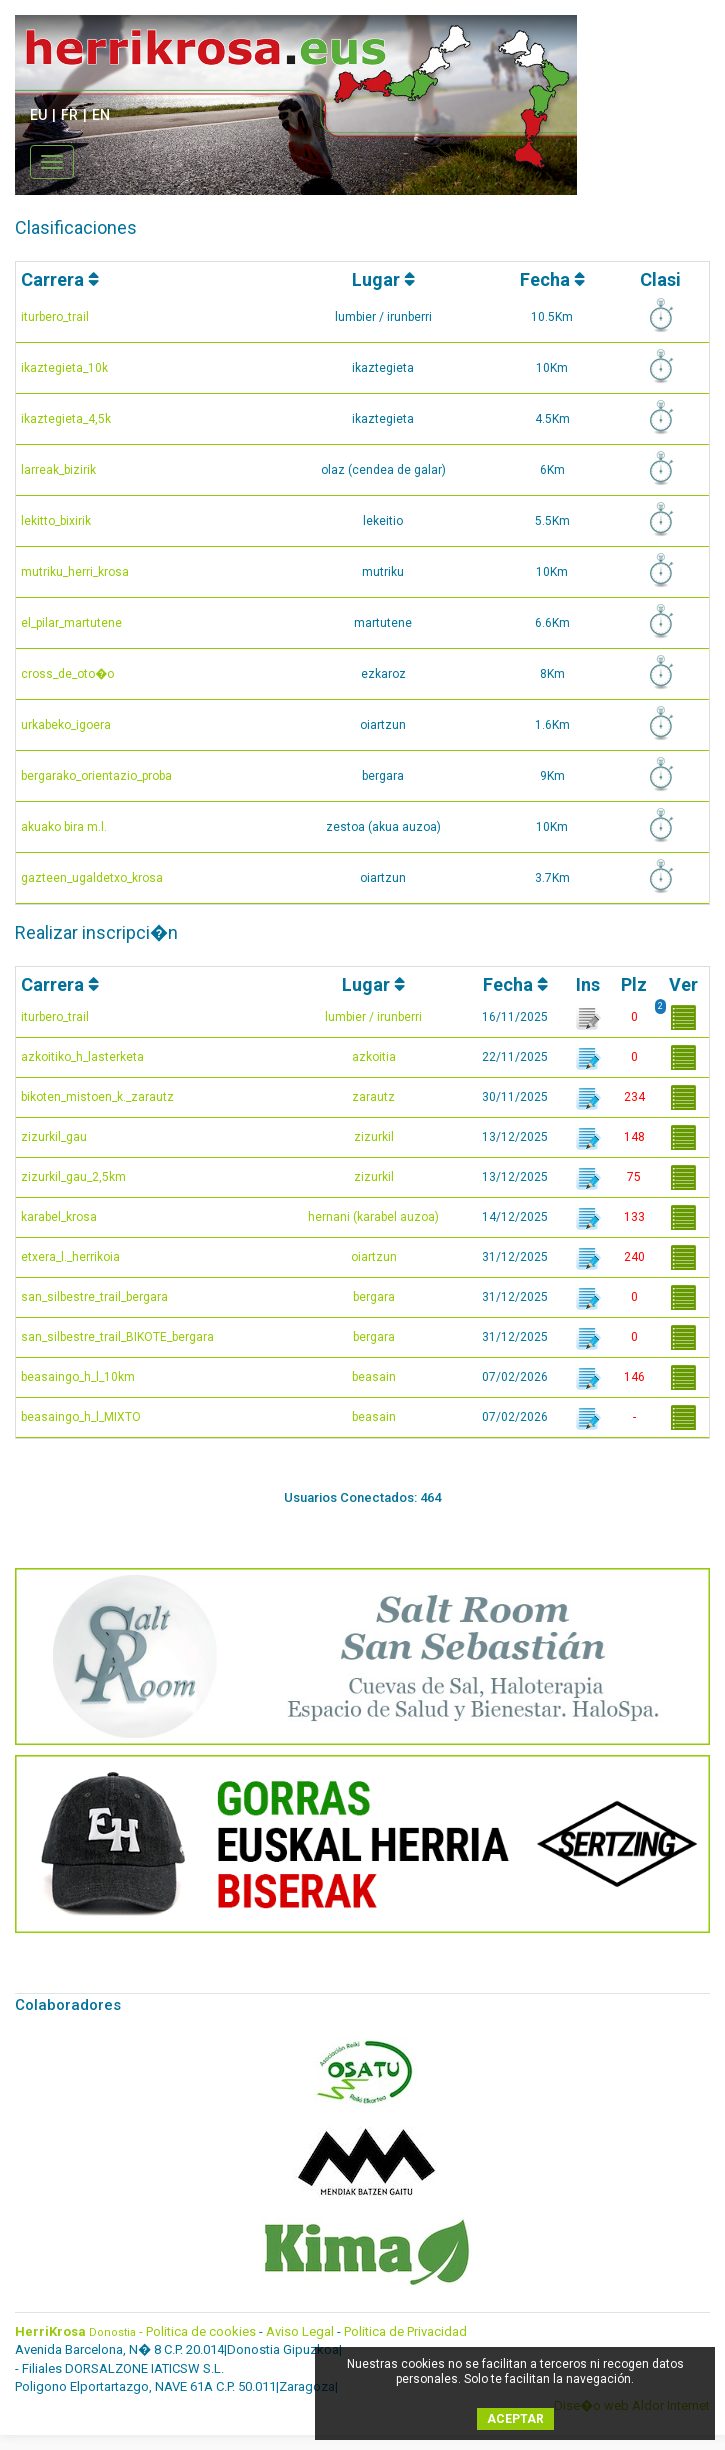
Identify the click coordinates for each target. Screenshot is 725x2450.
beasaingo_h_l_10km (78, 1377)
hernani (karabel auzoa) (373, 1217)
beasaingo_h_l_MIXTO (81, 1417)
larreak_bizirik (58, 470)
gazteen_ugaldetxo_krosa (92, 878)
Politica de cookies (201, 2331)
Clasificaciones (76, 227)
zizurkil (374, 1137)
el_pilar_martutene (71, 623)
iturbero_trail (55, 317)
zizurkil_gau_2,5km (73, 1177)
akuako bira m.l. (64, 827)
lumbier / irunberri (373, 1017)
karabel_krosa (59, 1217)
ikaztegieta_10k (64, 368)
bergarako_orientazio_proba (96, 776)
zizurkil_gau (54, 1137)
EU (38, 115)
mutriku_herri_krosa (75, 572)
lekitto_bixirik (56, 521)
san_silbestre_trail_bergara (94, 1297)
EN (101, 115)
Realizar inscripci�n (96, 932)
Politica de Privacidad (405, 2331)
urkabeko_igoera (66, 725)
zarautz (373, 1097)
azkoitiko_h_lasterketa (82, 1057)
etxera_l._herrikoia (70, 1257)
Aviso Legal (300, 2331)
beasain (374, 1377)
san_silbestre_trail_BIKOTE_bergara (117, 1337)
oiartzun (374, 1257)
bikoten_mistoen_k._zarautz (97, 1097)
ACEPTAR (515, 2419)
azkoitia (374, 1057)
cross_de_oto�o (67, 674)
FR (69, 115)
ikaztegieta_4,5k (66, 419)
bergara (374, 1297)
